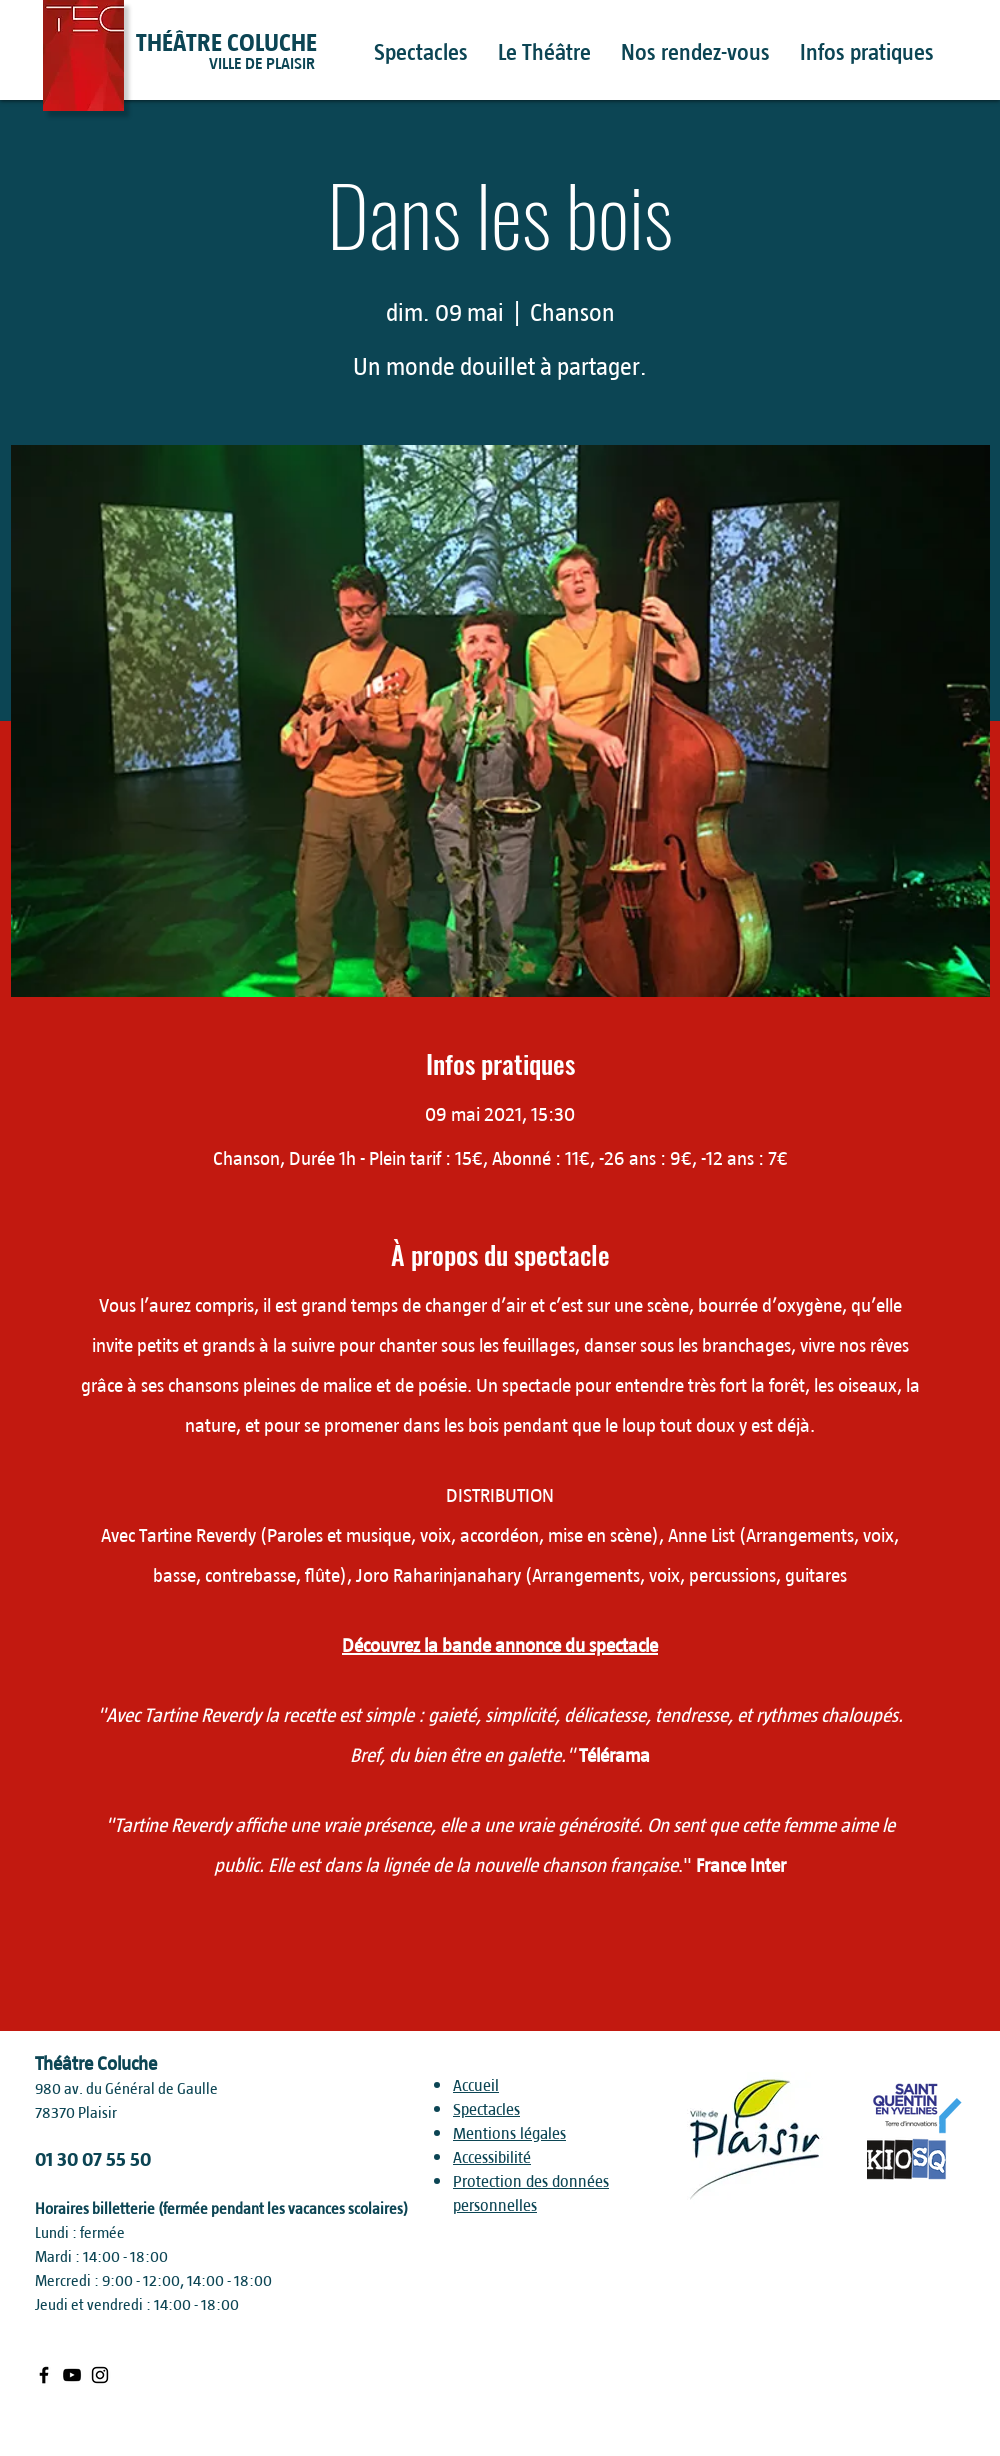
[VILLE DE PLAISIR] (299, 64)
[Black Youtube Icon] (72, 2375)
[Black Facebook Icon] (44, 2375)
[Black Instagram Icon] (100, 2375)
